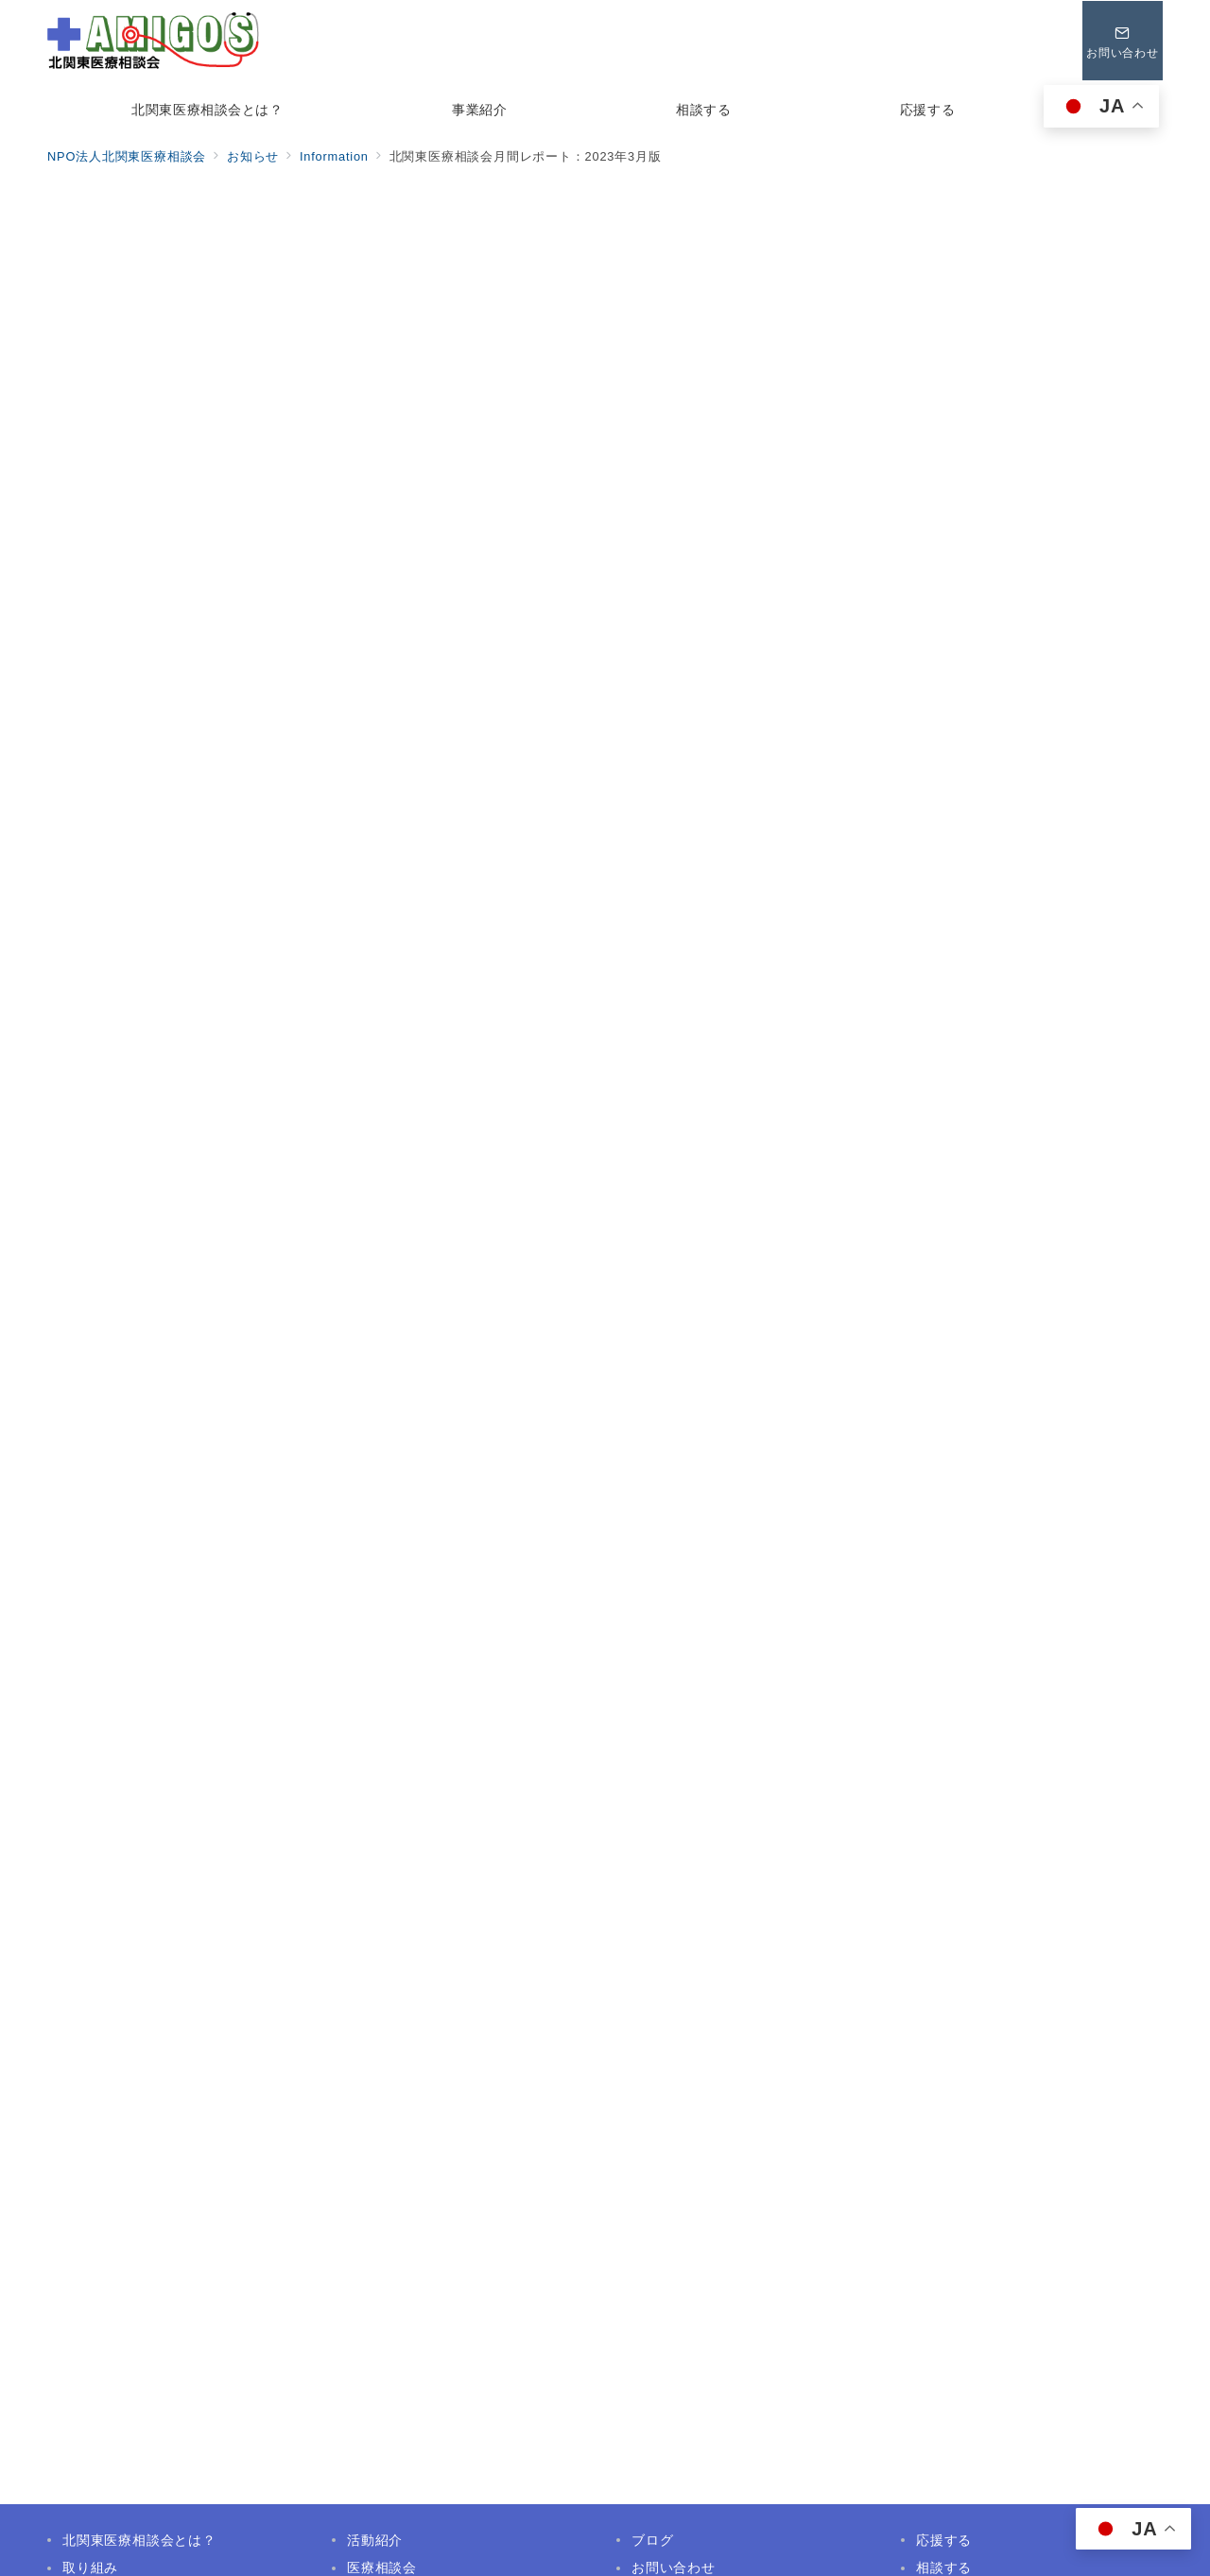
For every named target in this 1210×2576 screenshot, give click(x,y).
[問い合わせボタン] (1122, 40)
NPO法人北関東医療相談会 (627, 2550)
